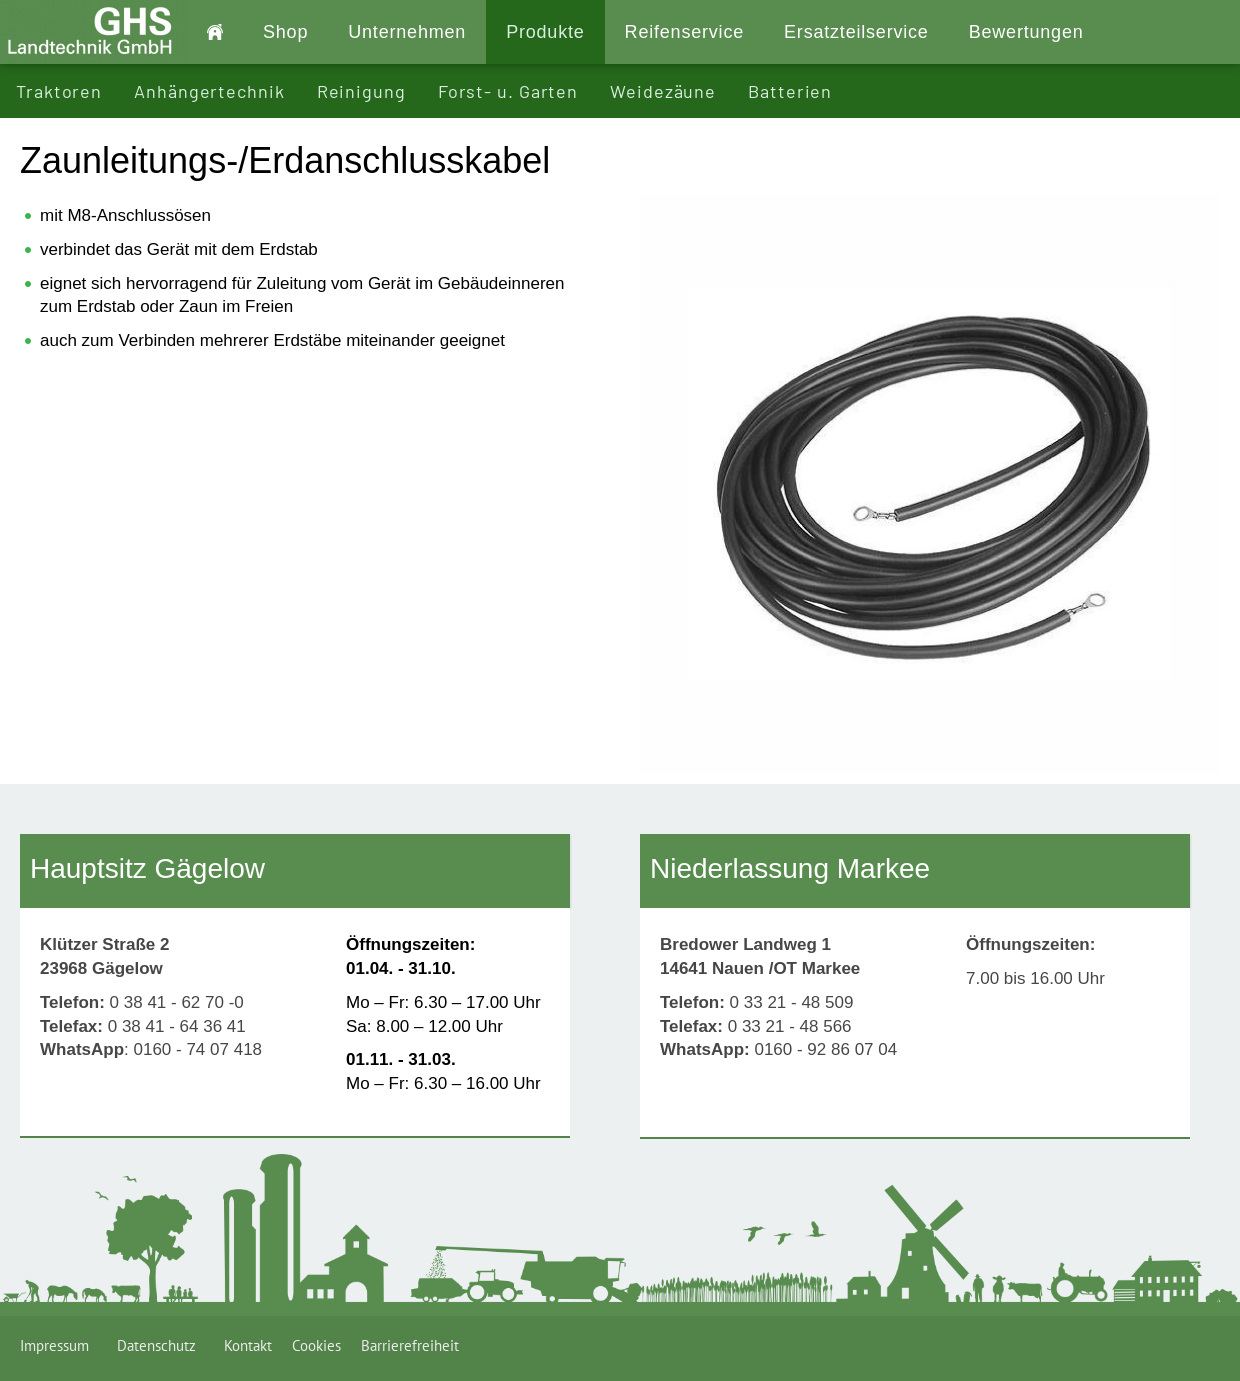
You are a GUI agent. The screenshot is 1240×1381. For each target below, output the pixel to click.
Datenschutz (160, 1345)
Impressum (58, 1345)
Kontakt (248, 1345)
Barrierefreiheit (410, 1345)
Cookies (316, 1345)
